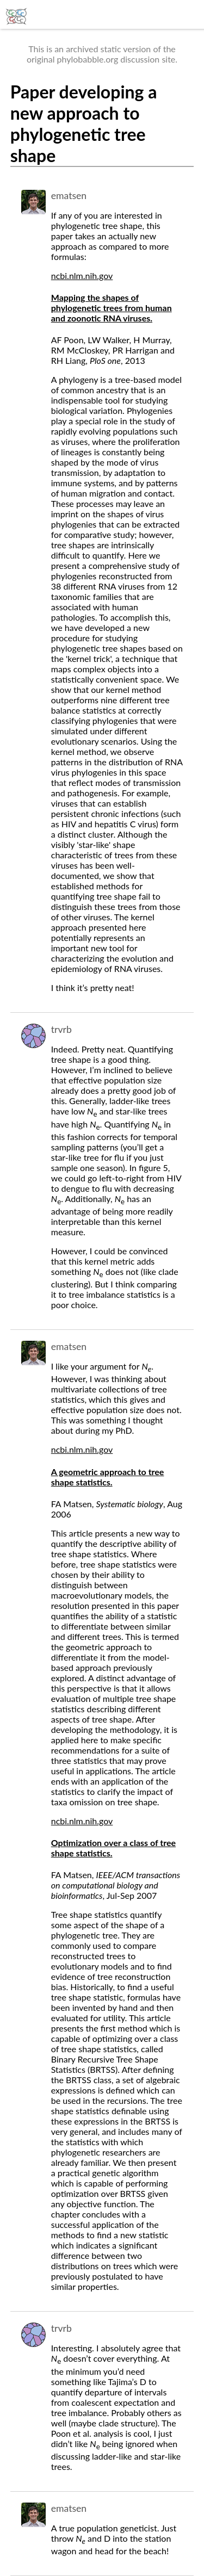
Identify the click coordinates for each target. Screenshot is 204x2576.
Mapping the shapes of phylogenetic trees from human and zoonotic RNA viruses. (111, 307)
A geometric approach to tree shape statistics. (107, 1476)
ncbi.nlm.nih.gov (82, 275)
